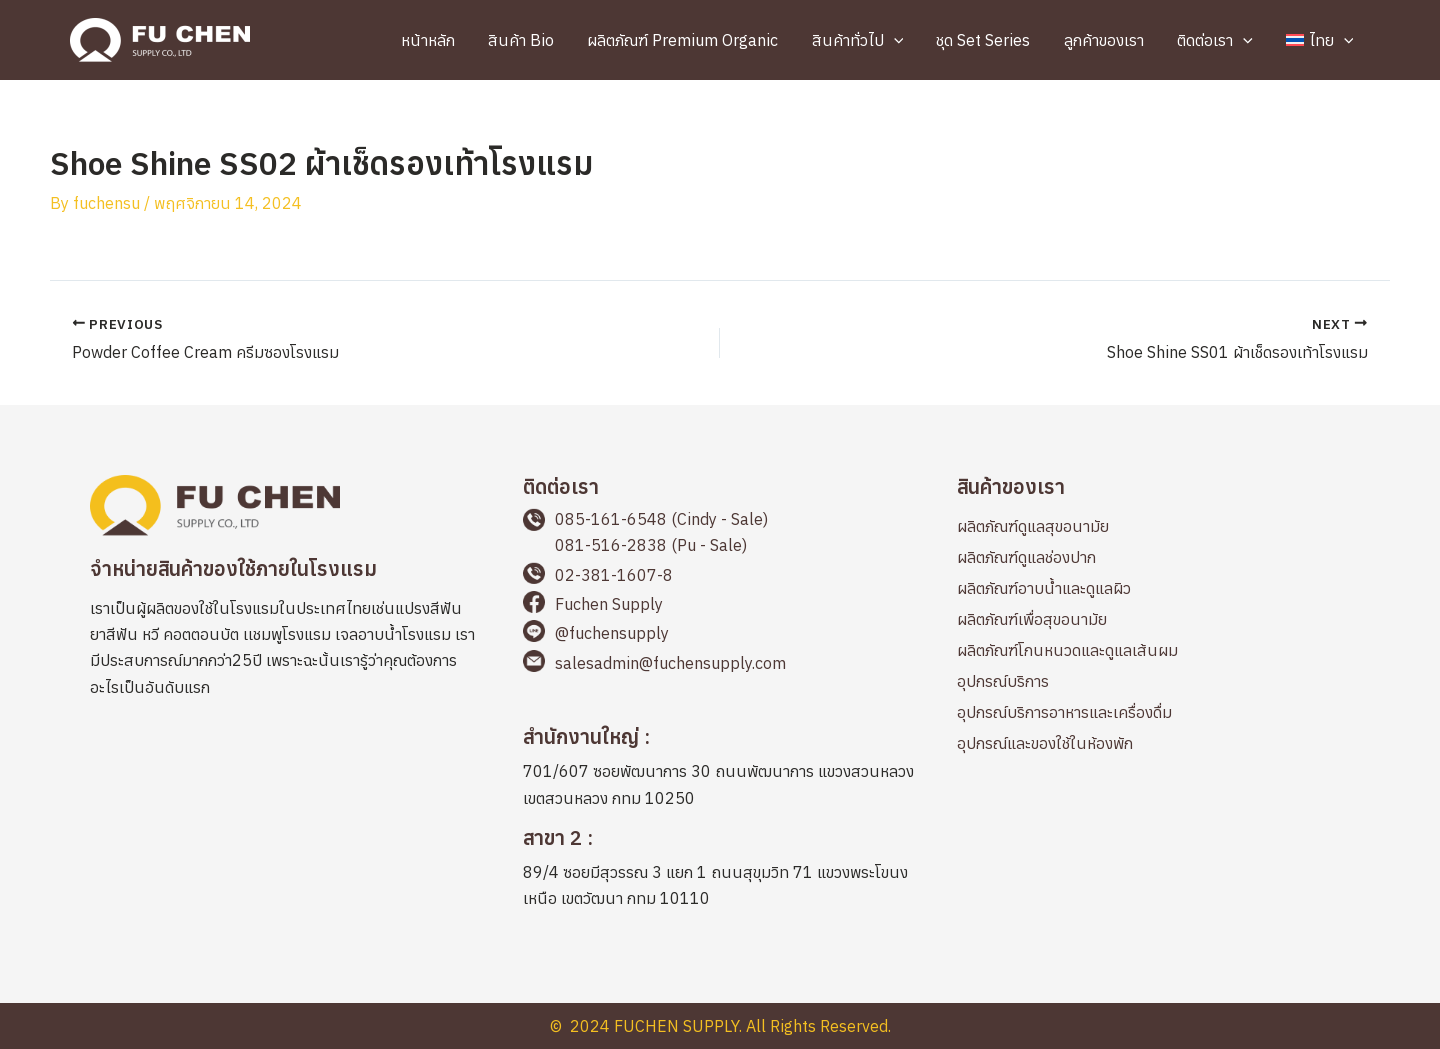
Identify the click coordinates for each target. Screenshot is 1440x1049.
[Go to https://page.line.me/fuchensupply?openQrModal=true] (719, 635)
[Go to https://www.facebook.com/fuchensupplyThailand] (719, 605)
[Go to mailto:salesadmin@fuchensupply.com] (719, 664)
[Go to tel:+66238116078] (719, 576)
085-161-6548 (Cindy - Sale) (661, 519)
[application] (908, 40)
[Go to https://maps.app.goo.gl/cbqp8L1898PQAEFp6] (719, 871)
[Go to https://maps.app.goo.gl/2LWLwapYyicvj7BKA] (719, 770)
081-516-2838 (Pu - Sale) (651, 545)
